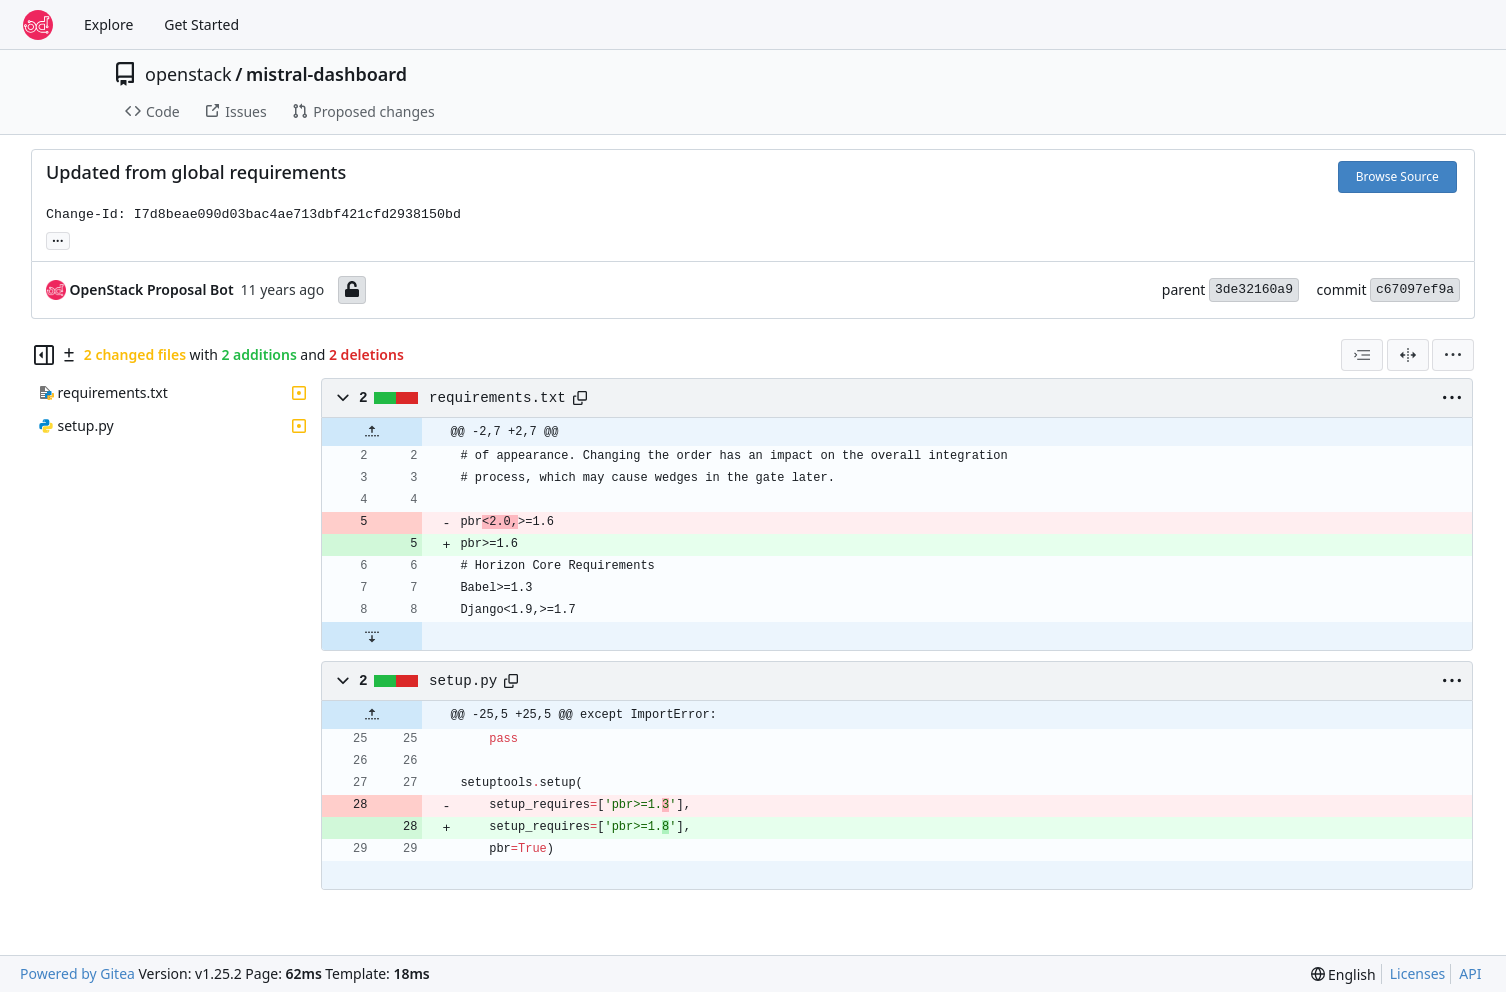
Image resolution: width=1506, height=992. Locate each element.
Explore (108, 24)
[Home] (38, 25)
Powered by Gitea (77, 973)
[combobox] (1362, 355)
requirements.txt (497, 398)
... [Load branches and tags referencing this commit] (58, 239)
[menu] (1453, 355)
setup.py (463, 681)
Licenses (1418, 973)
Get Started (201, 24)
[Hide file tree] (44, 355)
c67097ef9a (1415, 289)
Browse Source (1397, 176)
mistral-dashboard (326, 74)
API (1470, 973)
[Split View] (1408, 355)
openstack (188, 74)
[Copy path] (580, 398)
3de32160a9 (1254, 289)
